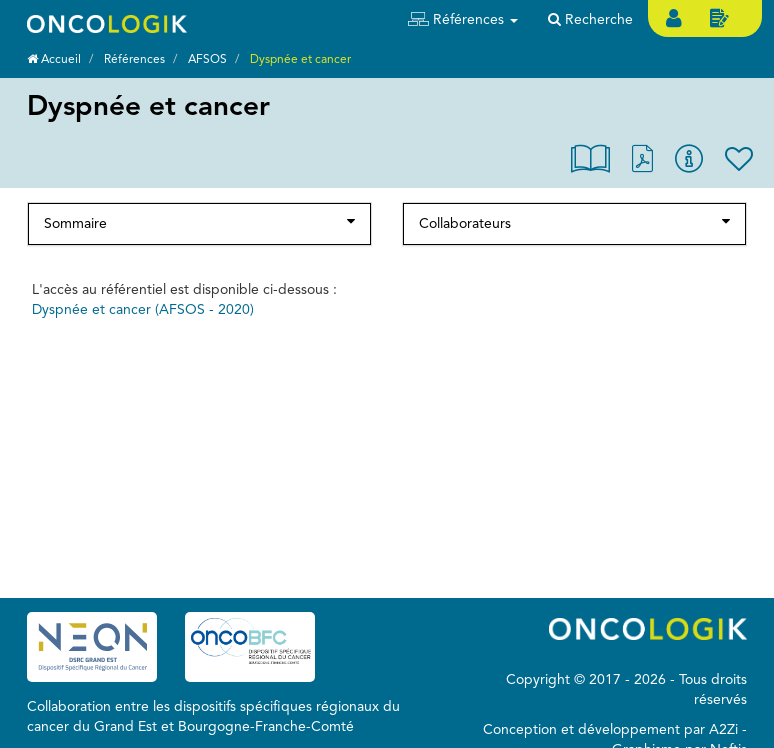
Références (134, 60)
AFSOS (207, 60)
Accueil (54, 60)
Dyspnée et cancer (300, 60)
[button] (463, 20)
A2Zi (723, 730)
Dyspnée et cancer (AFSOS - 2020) (143, 310)
